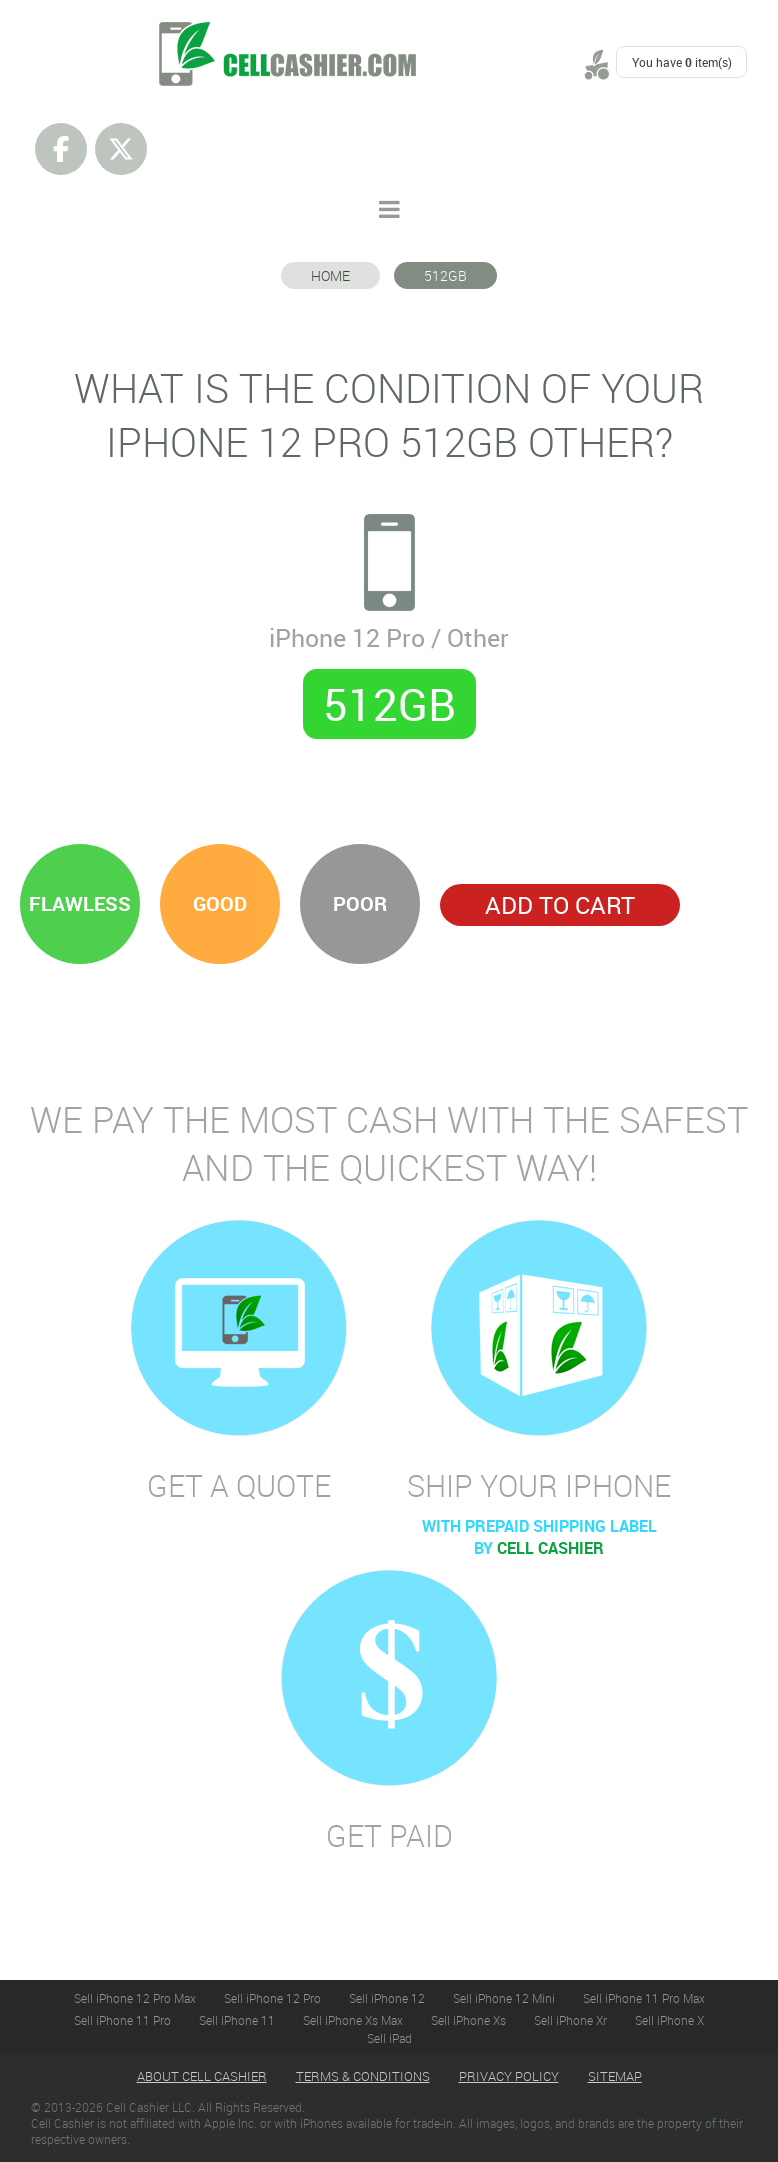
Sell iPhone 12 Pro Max (135, 1998)
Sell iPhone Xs (468, 2020)
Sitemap (615, 2076)
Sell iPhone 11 (237, 2020)
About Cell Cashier (202, 2076)
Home (330, 275)
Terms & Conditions (363, 2076)
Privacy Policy (509, 2076)
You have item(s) (682, 62)
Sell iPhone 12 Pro (272, 1998)
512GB (445, 275)
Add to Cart (560, 905)
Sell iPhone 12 (387, 1998)
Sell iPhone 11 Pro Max (644, 1998)
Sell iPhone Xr (570, 2020)
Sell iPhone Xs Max (353, 2020)
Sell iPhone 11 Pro (122, 2020)
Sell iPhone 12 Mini (504, 1998)
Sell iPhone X (669, 2020)
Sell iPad (389, 2038)
